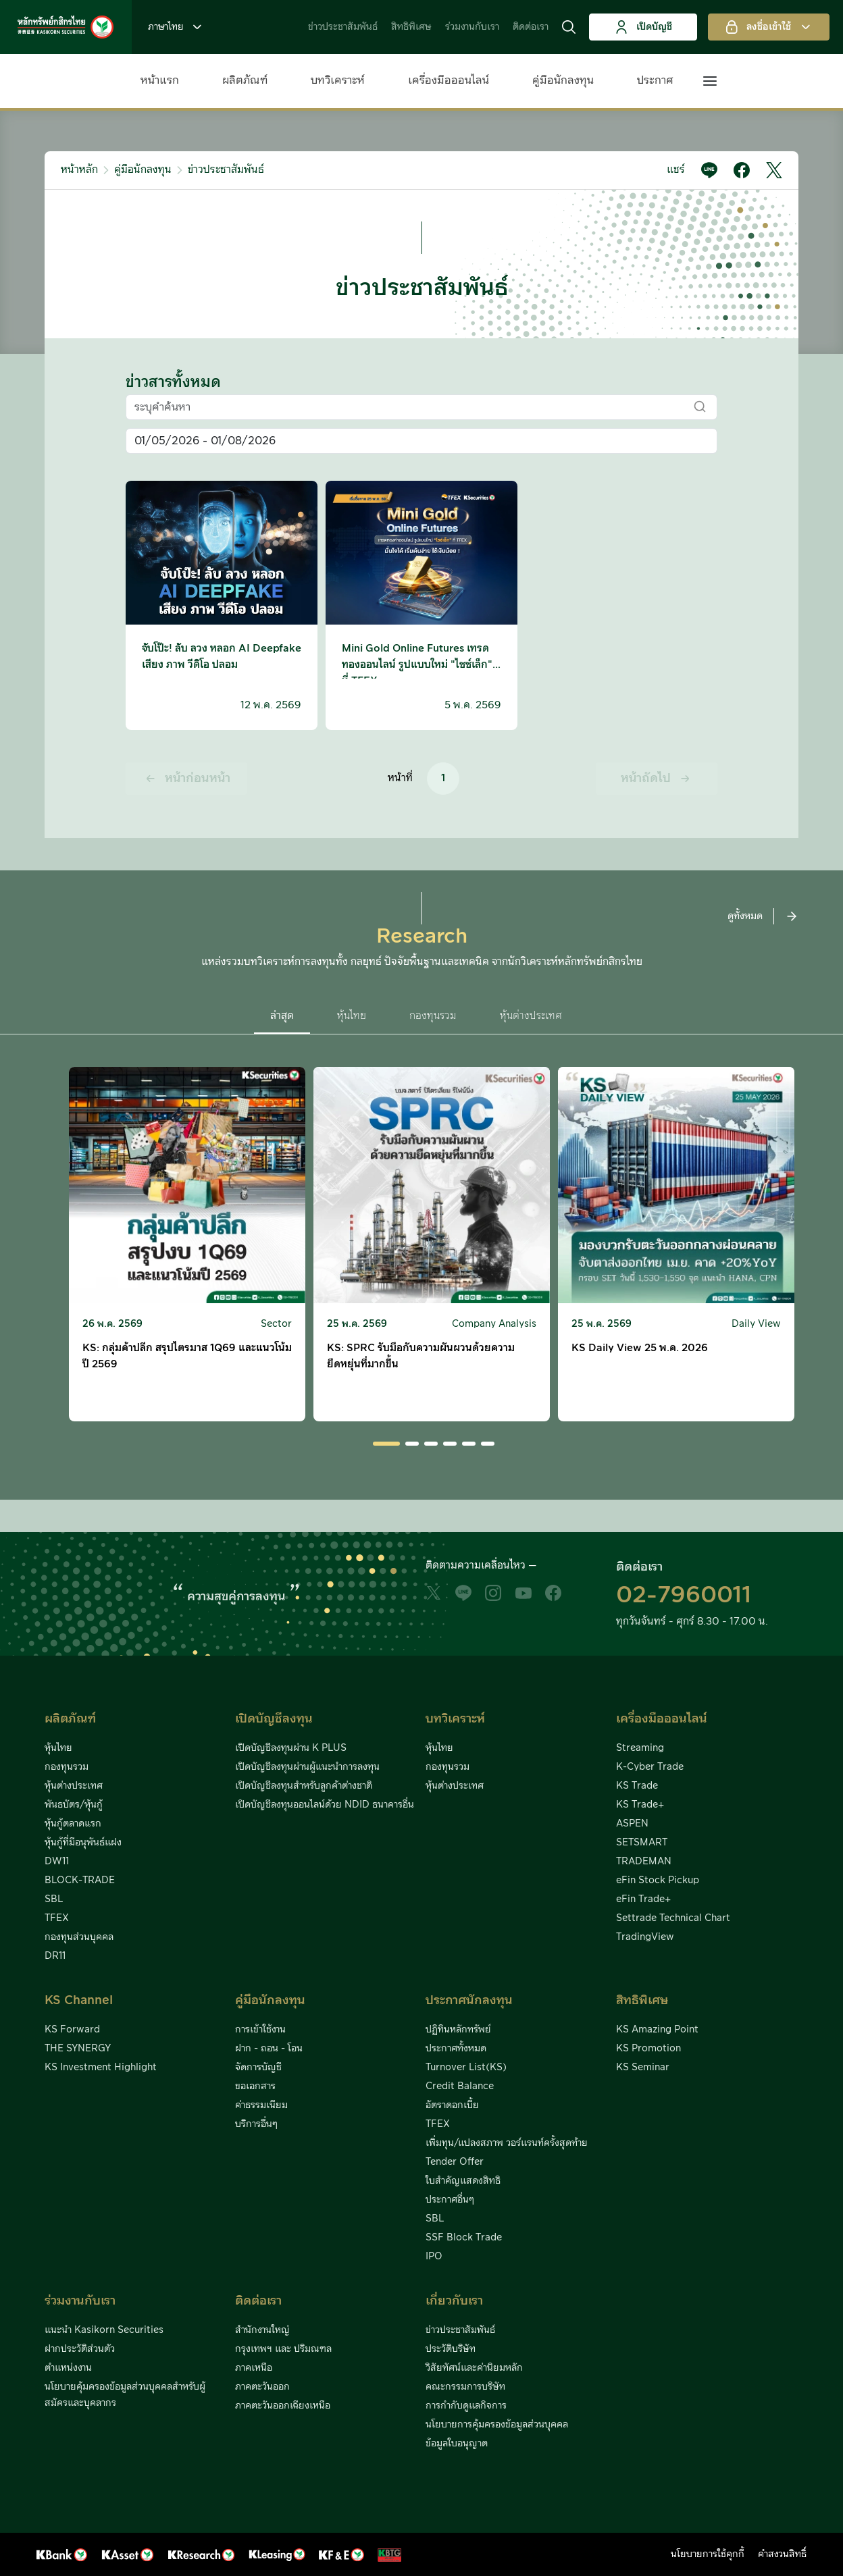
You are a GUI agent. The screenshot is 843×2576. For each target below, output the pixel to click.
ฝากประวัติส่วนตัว (80, 2349)
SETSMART (641, 1842)
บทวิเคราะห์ (338, 80)
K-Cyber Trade (650, 1767)
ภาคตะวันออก (262, 2387)
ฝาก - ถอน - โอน (269, 2048)
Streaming (640, 1748)
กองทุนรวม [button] (433, 1016)
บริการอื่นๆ (256, 2124)
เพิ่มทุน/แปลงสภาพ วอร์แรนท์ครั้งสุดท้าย (507, 2143)
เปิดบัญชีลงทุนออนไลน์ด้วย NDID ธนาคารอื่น (324, 1805)
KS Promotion (648, 2048)
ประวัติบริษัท (451, 2349)
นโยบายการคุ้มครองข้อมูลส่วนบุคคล (497, 2425)
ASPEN (632, 1824)
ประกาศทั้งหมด (456, 2048)
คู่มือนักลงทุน (563, 80)
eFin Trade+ (643, 1899)
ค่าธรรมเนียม (261, 2105)
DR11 (55, 1956)
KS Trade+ (640, 1805)
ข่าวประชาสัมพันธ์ (343, 27)
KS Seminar (642, 2067)
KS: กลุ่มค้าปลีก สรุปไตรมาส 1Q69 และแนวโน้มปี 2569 (187, 1356)
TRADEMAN (643, 1861)
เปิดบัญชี (643, 27)
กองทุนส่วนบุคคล (79, 1937)
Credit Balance (460, 2086)
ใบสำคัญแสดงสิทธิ (463, 2181)
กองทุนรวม (66, 1767)
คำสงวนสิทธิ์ (782, 2554)
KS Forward (72, 2029)
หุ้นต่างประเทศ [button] (531, 1016)
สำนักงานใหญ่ (262, 2330)
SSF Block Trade (464, 2237)
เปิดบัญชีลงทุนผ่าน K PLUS (291, 1748)
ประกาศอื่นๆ (450, 2200)
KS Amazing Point (657, 2029)
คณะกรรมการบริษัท (465, 2387)
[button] (569, 27)
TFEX (57, 1918)
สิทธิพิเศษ (411, 27)
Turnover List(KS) (466, 2067)
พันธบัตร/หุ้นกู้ (74, 1805)
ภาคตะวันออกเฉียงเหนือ (282, 2406)
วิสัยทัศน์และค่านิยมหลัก (474, 2368)
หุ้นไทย (58, 1748)
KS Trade (637, 1786)
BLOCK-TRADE (80, 1880)
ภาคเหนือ (253, 2368)
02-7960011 (683, 1595)
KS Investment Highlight (101, 2067)
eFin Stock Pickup (657, 1880)
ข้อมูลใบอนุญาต (457, 2443)
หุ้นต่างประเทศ (74, 1786)
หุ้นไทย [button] (351, 1016)
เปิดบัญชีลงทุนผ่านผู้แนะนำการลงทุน (307, 1767)
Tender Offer (455, 2162)
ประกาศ (655, 80)
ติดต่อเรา (530, 27)
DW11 (57, 1861)
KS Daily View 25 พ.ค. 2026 (639, 1348)
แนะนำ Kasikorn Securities (104, 2330)
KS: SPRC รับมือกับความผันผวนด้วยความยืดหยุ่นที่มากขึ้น (421, 1356)
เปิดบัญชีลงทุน (274, 1718)
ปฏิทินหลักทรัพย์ (458, 2029)
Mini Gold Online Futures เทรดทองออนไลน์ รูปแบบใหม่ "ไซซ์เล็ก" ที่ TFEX (417, 664)
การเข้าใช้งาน (260, 2029)
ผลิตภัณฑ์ (244, 80)
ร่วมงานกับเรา (472, 27)
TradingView (645, 1937)
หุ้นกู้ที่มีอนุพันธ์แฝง (83, 1842)
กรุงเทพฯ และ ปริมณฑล (283, 2349)
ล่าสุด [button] (282, 1016)
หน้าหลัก (79, 170)
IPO (434, 2256)
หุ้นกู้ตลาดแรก (73, 1824)
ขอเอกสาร (255, 2086)
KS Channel (79, 2000)
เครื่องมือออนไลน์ (448, 80)
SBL (54, 1899)
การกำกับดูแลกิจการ (466, 2406)
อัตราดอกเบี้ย (452, 2105)
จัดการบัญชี (258, 2067)
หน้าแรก (159, 80)
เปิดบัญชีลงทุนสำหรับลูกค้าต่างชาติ (303, 1786)
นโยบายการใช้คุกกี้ (707, 2554)
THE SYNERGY (78, 2048)
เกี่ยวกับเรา (454, 2300)
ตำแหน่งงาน (68, 2368)
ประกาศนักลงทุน (469, 2000)
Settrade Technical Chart (673, 1918)
